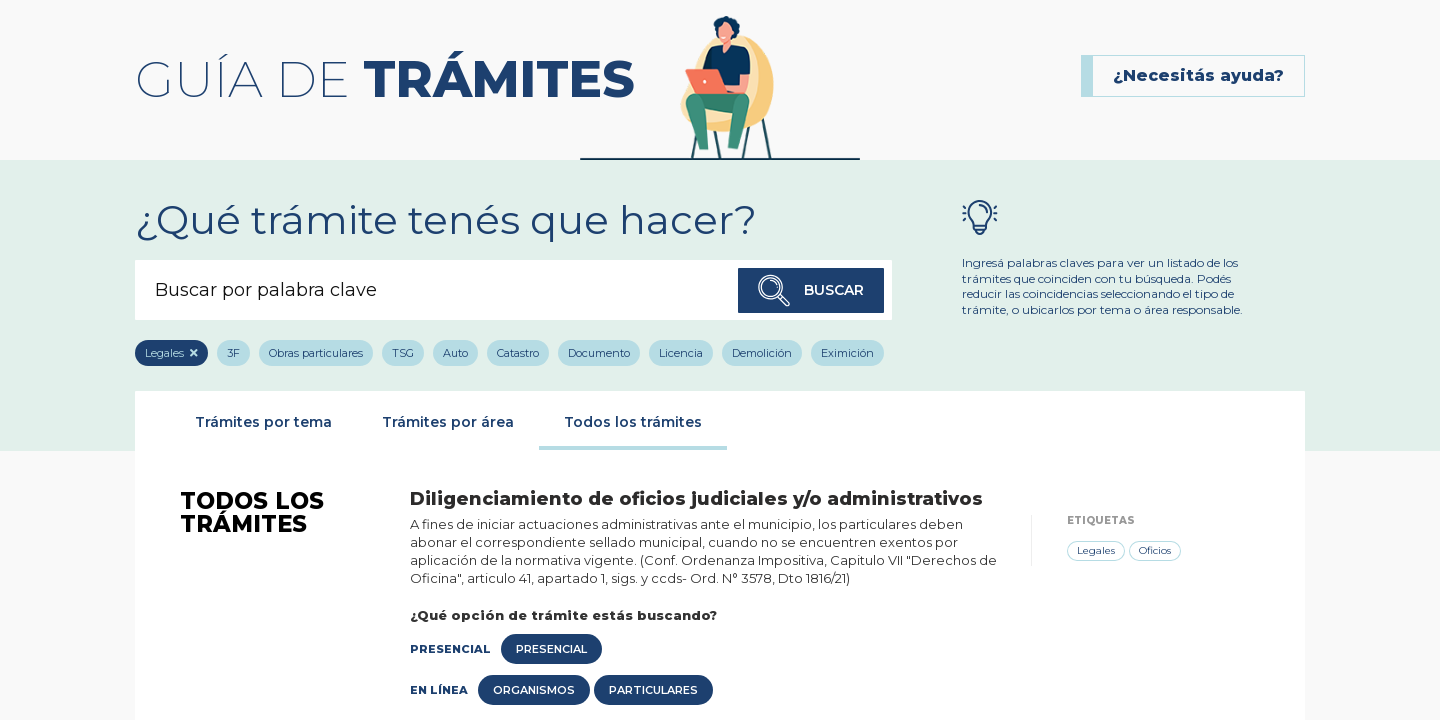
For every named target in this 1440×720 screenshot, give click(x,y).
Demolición (762, 353)
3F (233, 353)
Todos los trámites (633, 422)
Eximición (847, 353)
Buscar (811, 290)
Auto (455, 353)
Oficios (1155, 550)
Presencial (551, 649)
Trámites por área (448, 422)
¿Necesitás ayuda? (1198, 75)
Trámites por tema (263, 422)
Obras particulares (316, 353)
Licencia (681, 353)
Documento (599, 353)
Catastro (518, 353)
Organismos (534, 690)
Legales (164, 353)
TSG (403, 353)
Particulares (653, 690)
